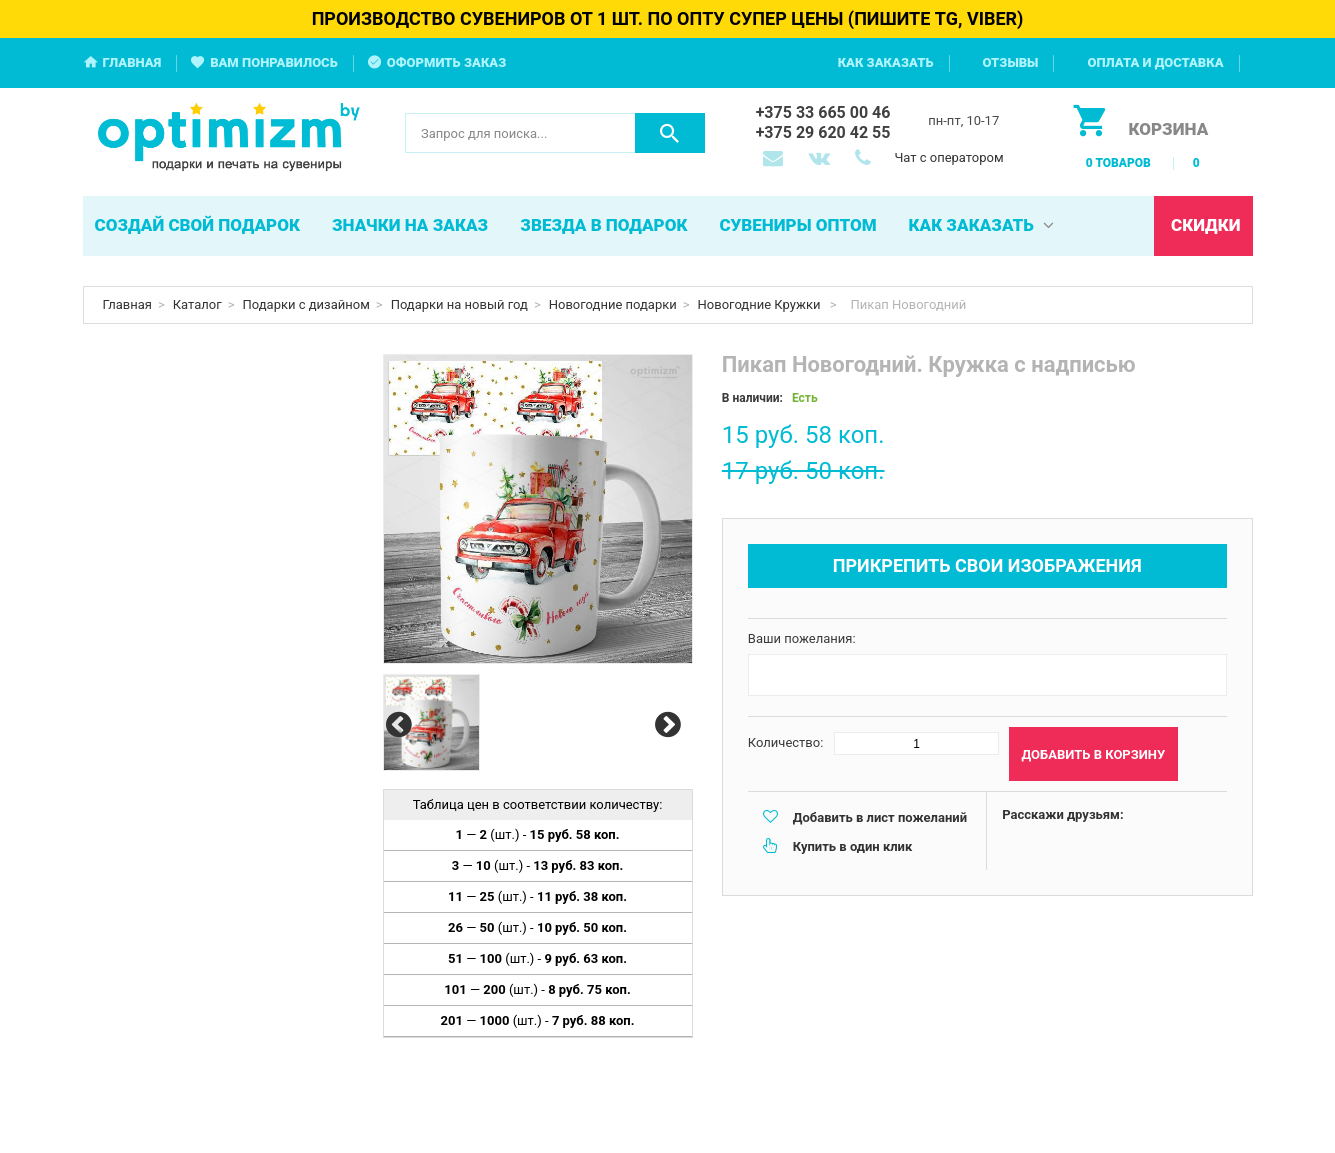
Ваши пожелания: (802, 638)
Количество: (786, 742)
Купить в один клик (852, 846)
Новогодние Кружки (761, 304)
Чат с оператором (948, 157)
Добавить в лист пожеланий (880, 817)
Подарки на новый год (459, 304)
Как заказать (886, 62)
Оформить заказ (447, 62)
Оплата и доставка (1155, 62)
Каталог (197, 304)
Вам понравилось (274, 62)
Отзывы (1011, 62)
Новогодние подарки (613, 304)
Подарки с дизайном (306, 304)
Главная (132, 62)
